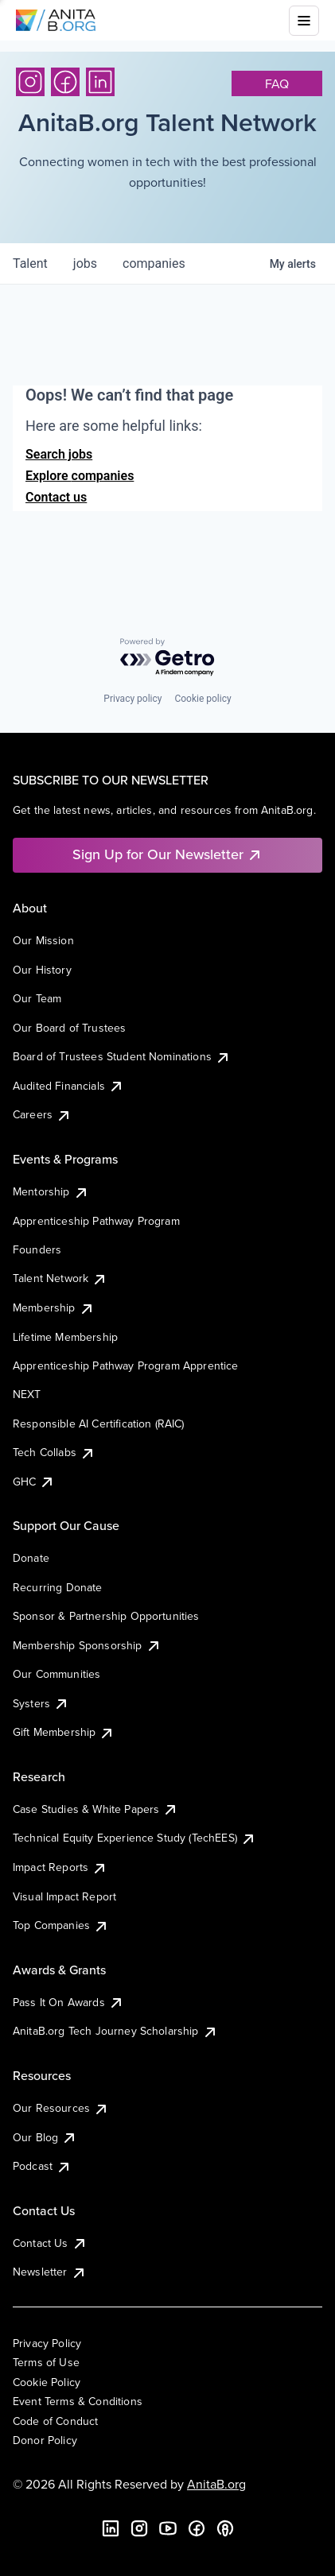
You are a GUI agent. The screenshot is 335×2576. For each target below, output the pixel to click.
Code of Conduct (55, 2421)
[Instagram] (30, 82)
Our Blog (45, 2137)
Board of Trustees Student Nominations (122, 1056)
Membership (54, 1307)
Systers (41, 1703)
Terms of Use (46, 2362)
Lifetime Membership (65, 1337)
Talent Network (60, 1278)
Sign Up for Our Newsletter (167, 854)
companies (154, 263)
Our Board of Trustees (69, 1028)
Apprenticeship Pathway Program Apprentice (126, 1365)
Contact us (56, 497)
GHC (34, 1481)
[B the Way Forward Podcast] (225, 2528)
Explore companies (79, 475)
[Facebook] (65, 82)
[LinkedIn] (100, 82)
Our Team (37, 998)
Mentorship (51, 1191)
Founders (37, 1249)
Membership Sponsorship (87, 1645)
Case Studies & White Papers (95, 1809)
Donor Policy (45, 2440)
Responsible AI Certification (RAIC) (99, 1423)
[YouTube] (167, 2528)
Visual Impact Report (64, 1896)
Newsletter (50, 2272)
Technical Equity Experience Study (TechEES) (134, 1838)
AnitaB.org (216, 2484)
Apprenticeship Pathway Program (96, 1221)
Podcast (42, 2166)
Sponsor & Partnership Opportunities (106, 1616)
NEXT (27, 1394)
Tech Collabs (54, 1452)
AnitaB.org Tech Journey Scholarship (115, 2031)
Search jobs (58, 454)
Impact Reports (60, 1867)
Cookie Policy (46, 2382)
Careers (42, 1114)
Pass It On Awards (68, 2002)
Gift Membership (64, 1732)
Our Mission (43, 940)
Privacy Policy (47, 2343)
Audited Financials (68, 1086)
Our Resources (61, 2108)
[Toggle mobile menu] (304, 21)
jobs (85, 263)
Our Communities (56, 1674)
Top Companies (61, 1925)
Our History (42, 970)
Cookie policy (202, 698)
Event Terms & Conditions (77, 2401)
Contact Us (50, 2243)
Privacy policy (132, 698)
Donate (31, 1558)
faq (277, 83)
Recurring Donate (58, 1587)
